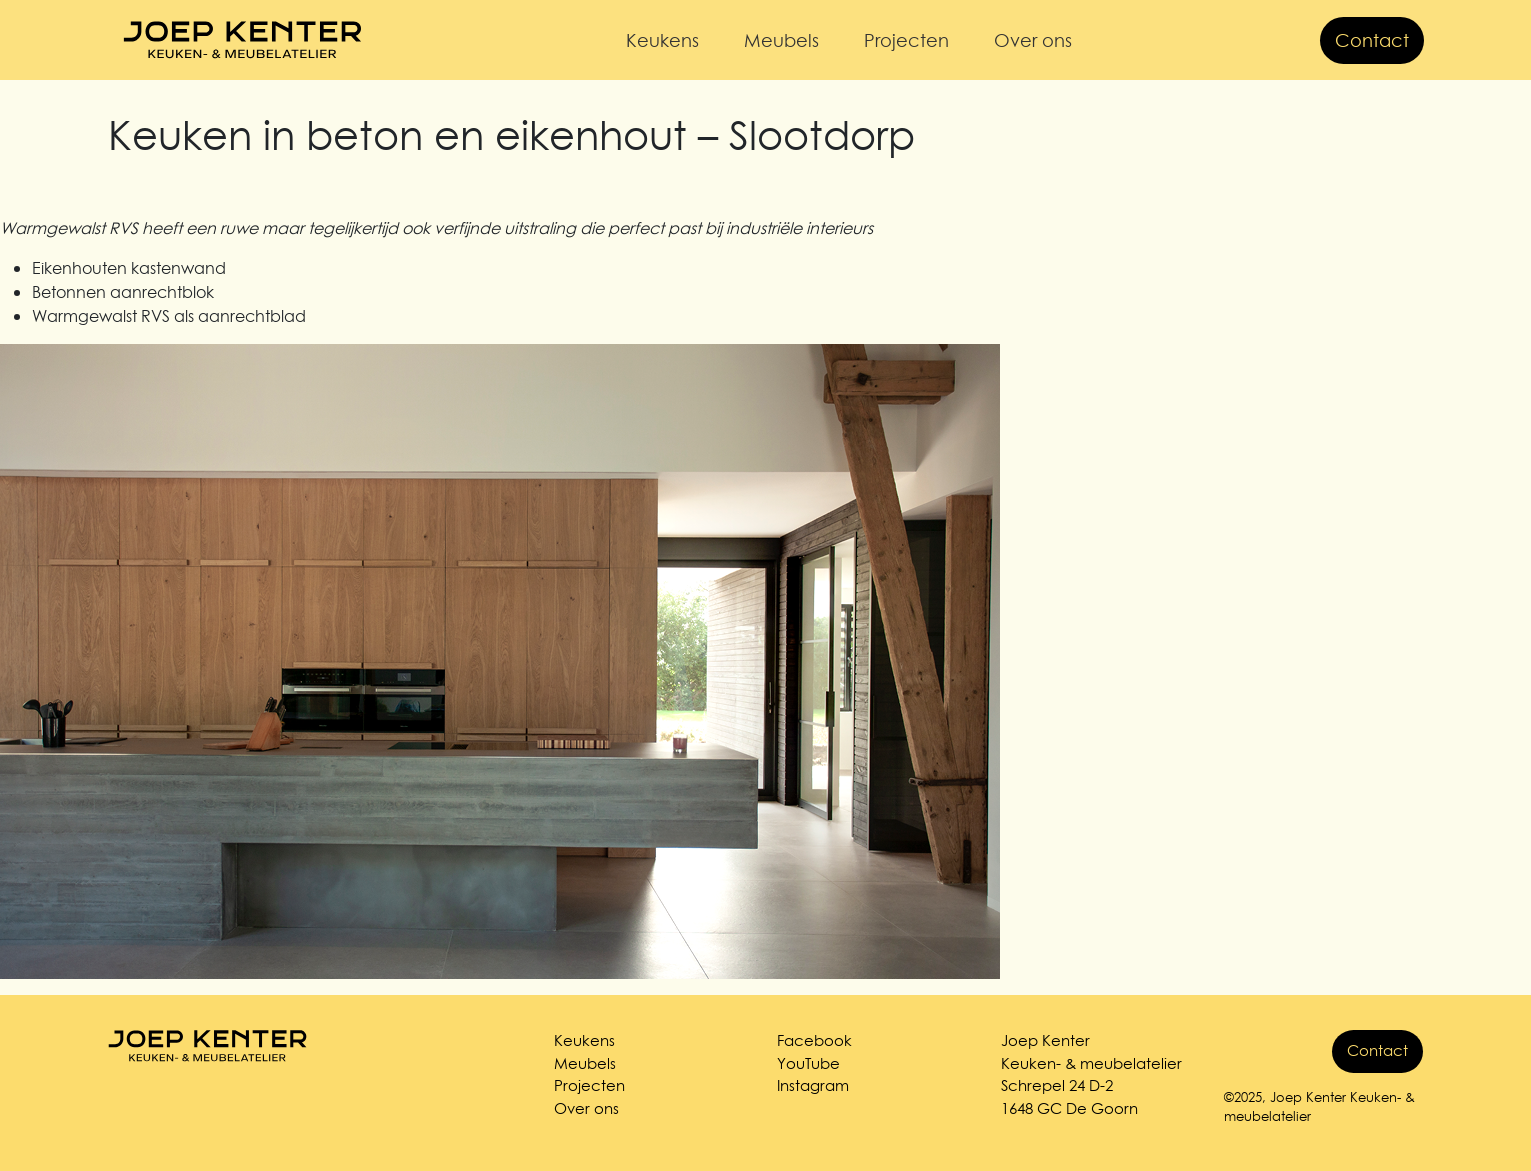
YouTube (808, 1063)
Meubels (781, 40)
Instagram (813, 1085)
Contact (1372, 40)
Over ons (1033, 40)
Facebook (814, 1040)
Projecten (906, 40)
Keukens (662, 40)
